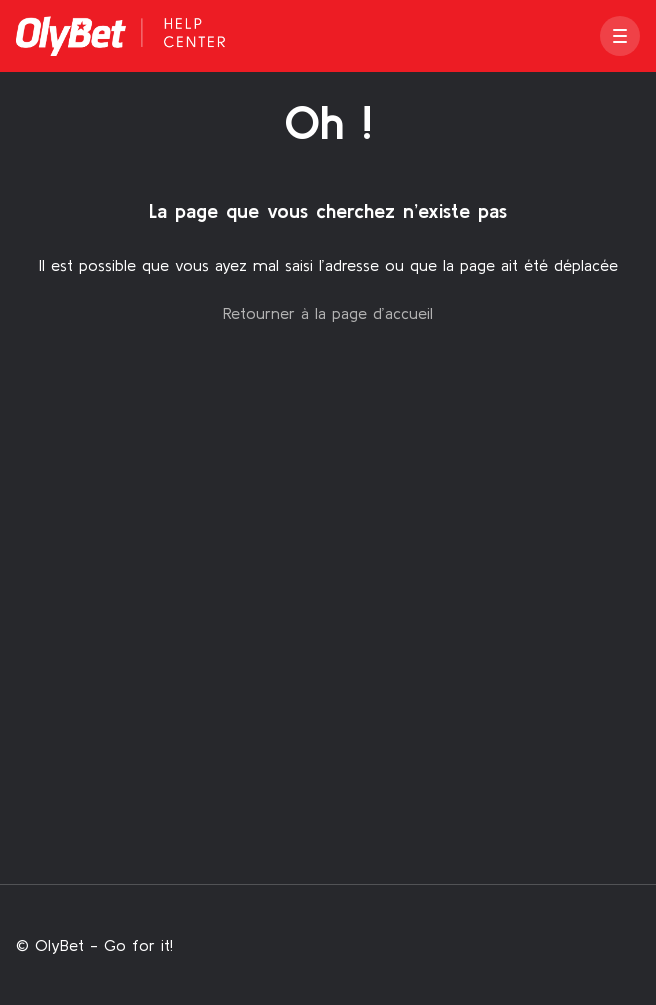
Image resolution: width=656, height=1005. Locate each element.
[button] (620, 36)
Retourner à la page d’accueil (328, 313)
